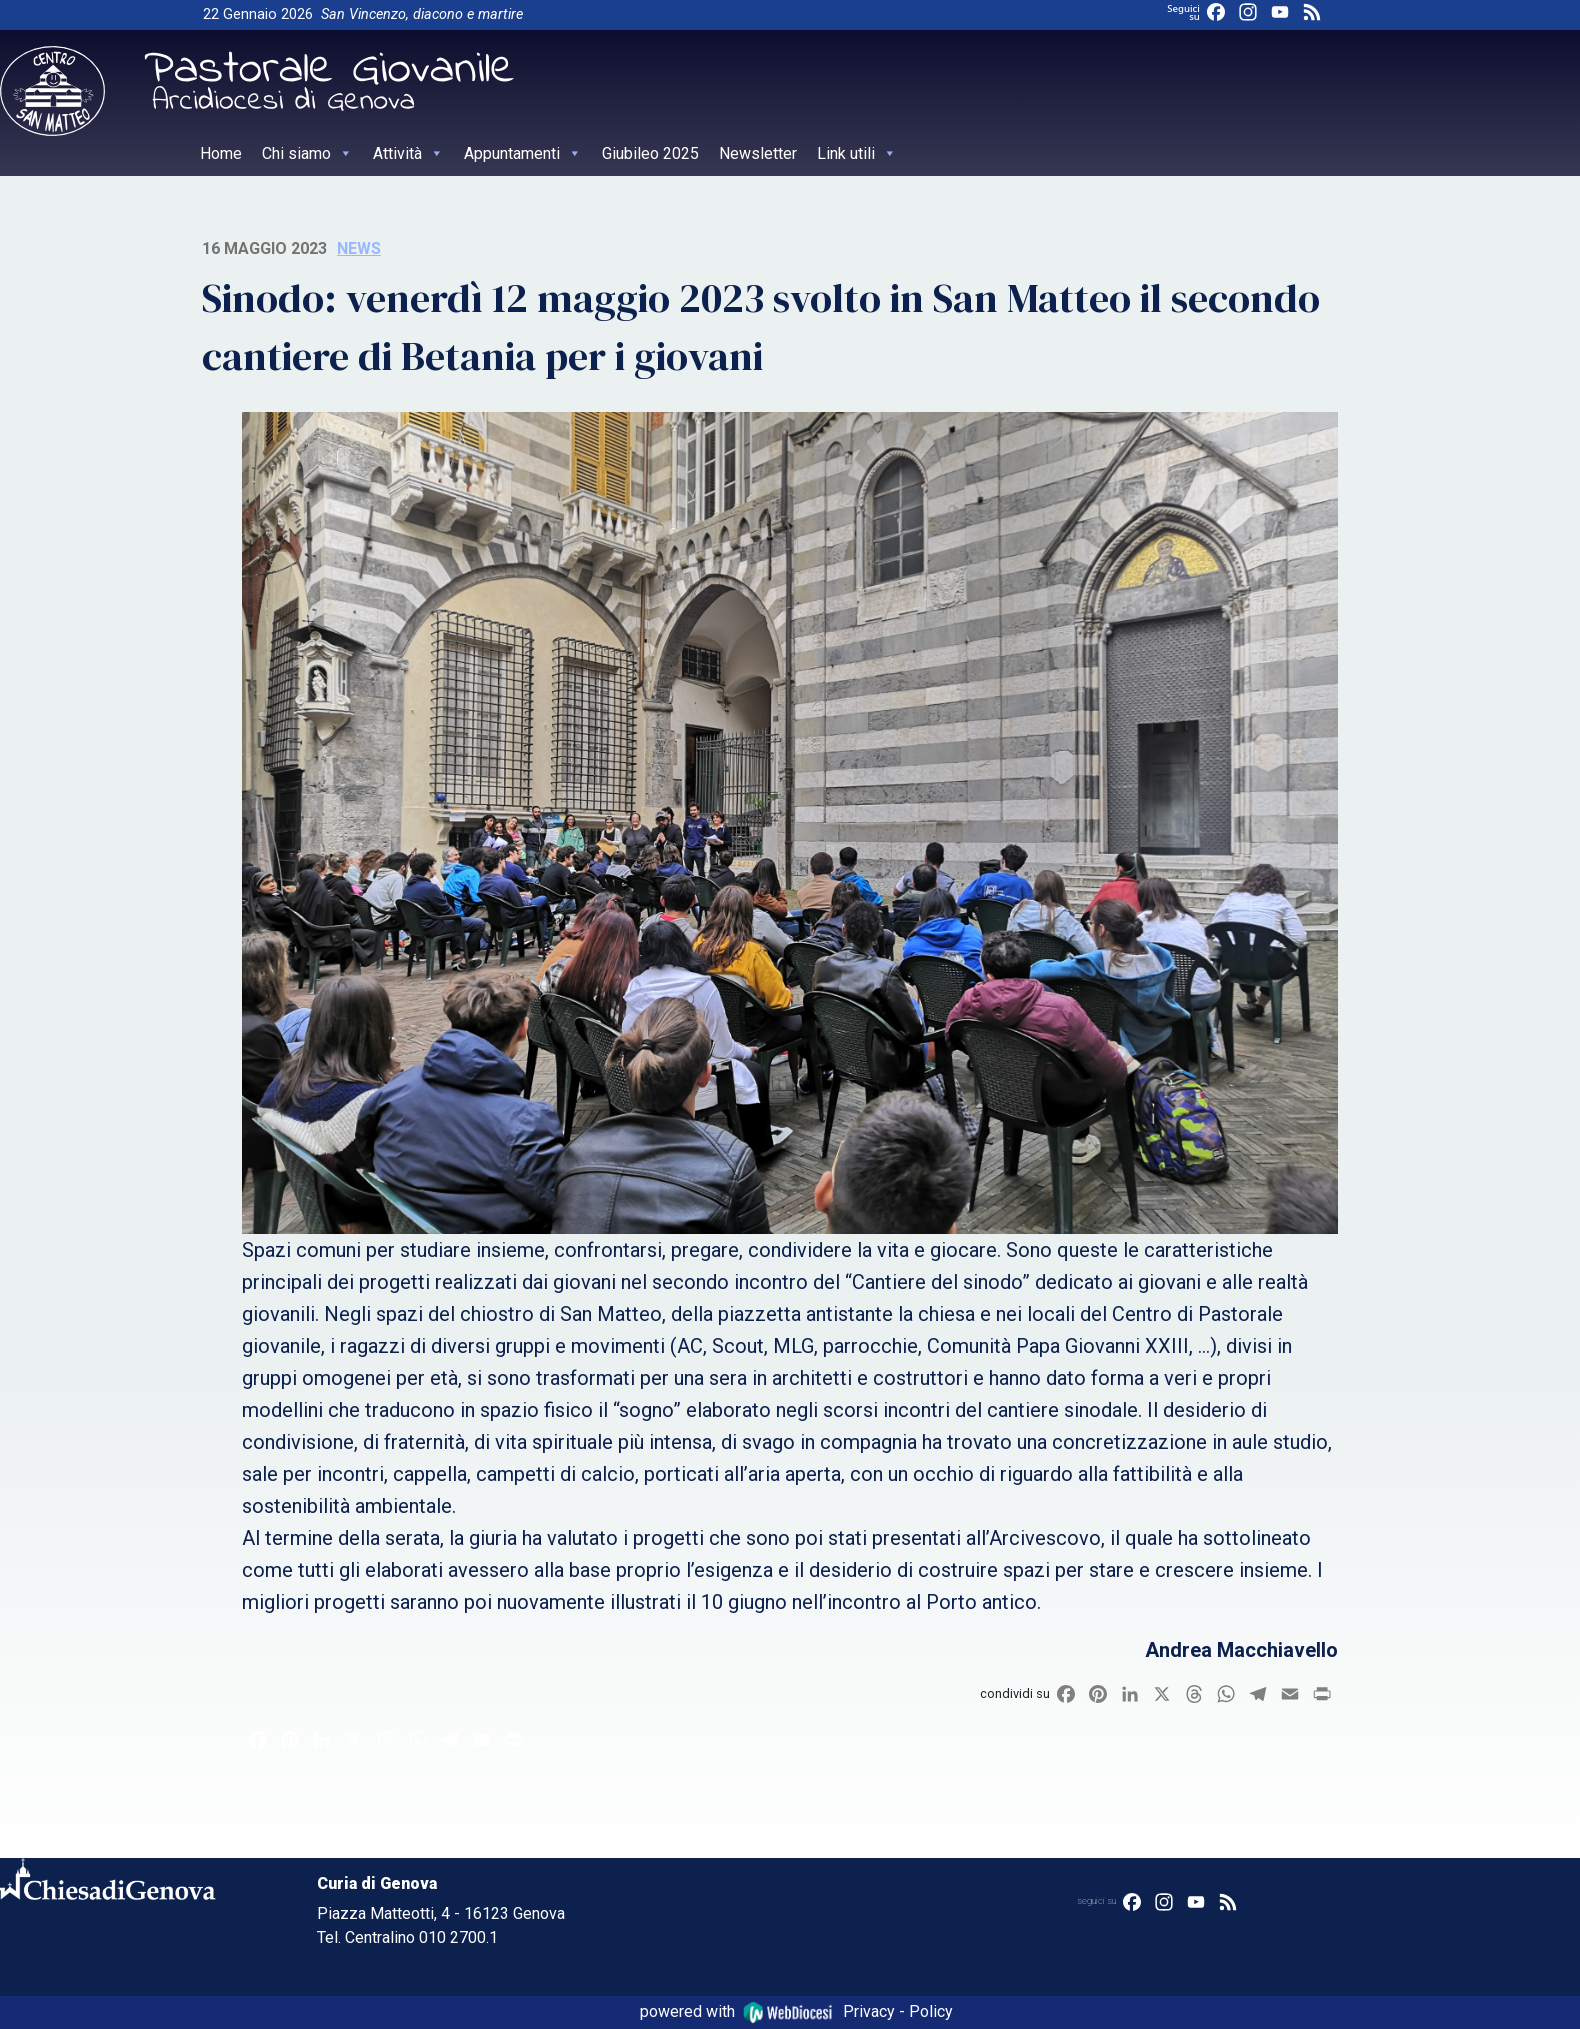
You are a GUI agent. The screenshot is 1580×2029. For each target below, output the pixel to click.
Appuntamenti (523, 153)
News (359, 248)
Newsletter (758, 153)
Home (221, 153)
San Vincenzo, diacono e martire (422, 14)
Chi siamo (307, 153)
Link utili (857, 153)
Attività (408, 153)
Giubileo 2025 (650, 153)
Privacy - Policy (898, 2011)
